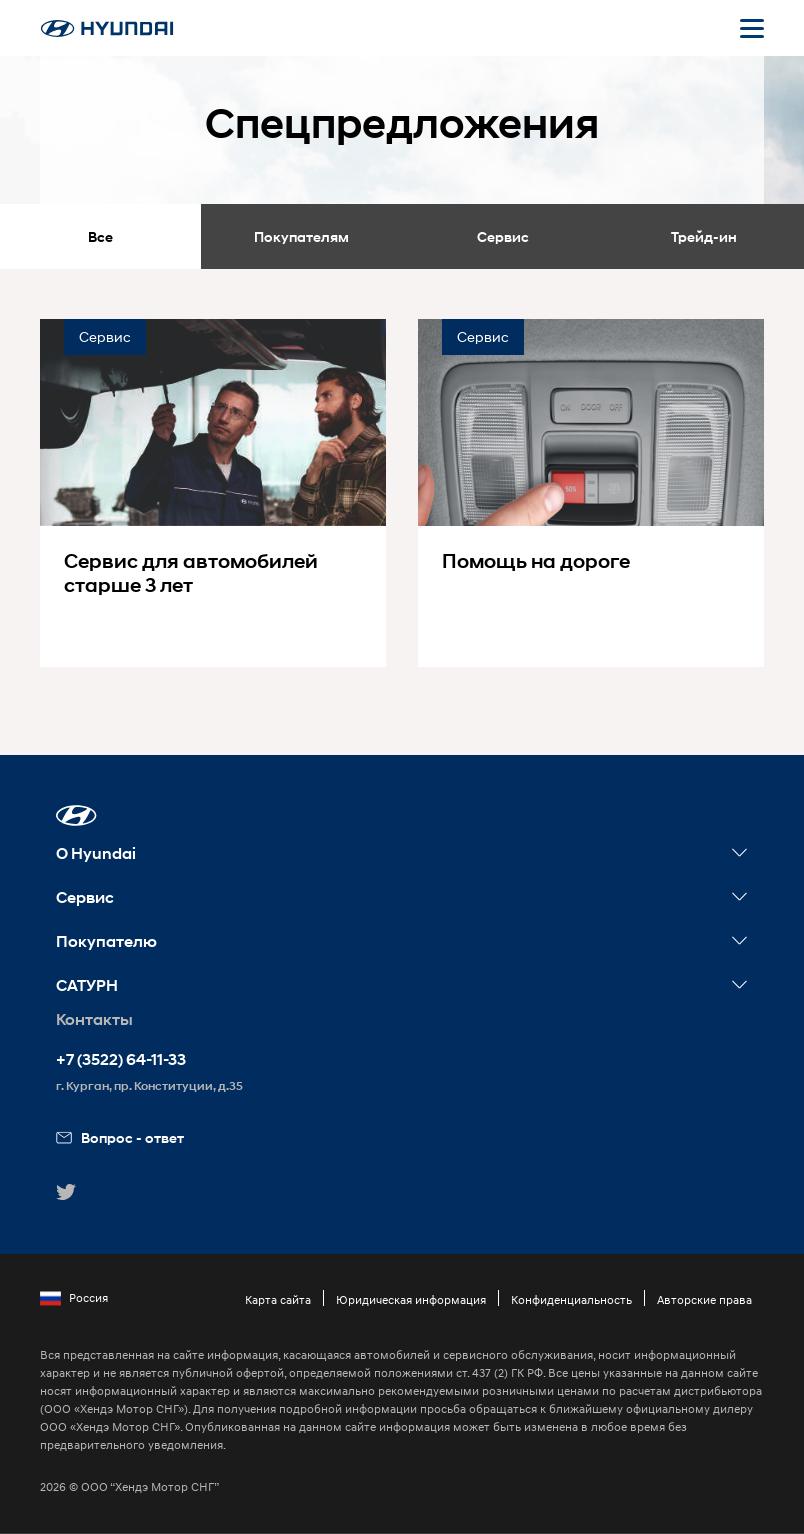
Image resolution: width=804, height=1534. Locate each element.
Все (100, 236)
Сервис (503, 236)
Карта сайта (278, 1299)
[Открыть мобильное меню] (752, 28)
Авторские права (704, 1299)
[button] (76, 815)
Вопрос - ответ (120, 1137)
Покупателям (301, 236)
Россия (74, 1298)
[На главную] (107, 28)
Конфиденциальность (571, 1299)
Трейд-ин (704, 236)
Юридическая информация (411, 1299)
